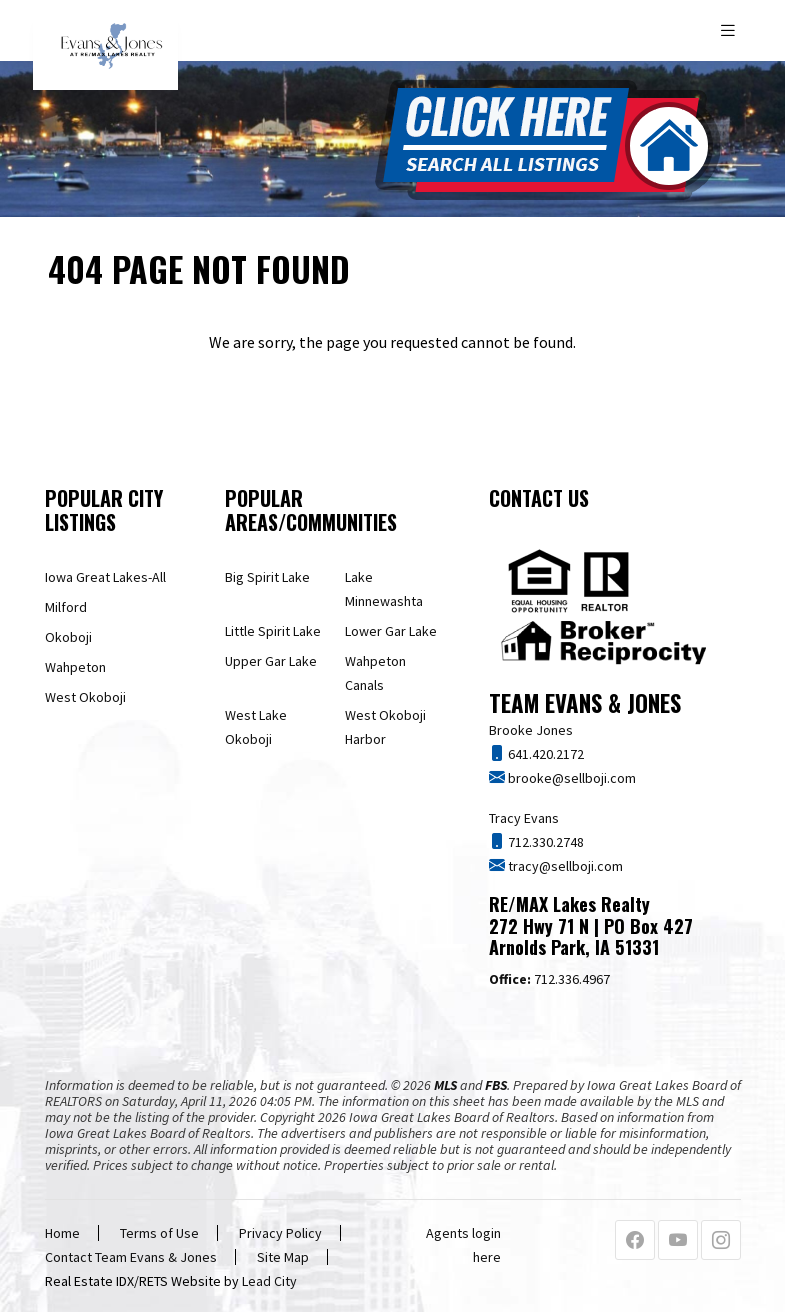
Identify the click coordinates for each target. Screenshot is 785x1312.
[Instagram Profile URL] (721, 1241)
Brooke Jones (531, 730)
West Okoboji (85, 697)
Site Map (283, 1257)
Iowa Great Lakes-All (105, 577)
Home (62, 1233)
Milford (66, 607)
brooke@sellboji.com (570, 778)
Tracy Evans (524, 818)
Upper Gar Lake (271, 661)
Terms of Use (159, 1233)
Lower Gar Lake (391, 631)
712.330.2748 (544, 842)
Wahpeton (75, 667)
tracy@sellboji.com (564, 866)
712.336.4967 (549, 979)
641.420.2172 (544, 754)
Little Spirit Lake (273, 631)
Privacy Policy (280, 1233)
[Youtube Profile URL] (678, 1241)
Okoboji (68, 637)
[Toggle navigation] (729, 30)
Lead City (269, 1281)
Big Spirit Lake (267, 577)
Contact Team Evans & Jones (131, 1257)
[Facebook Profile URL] (635, 1241)
